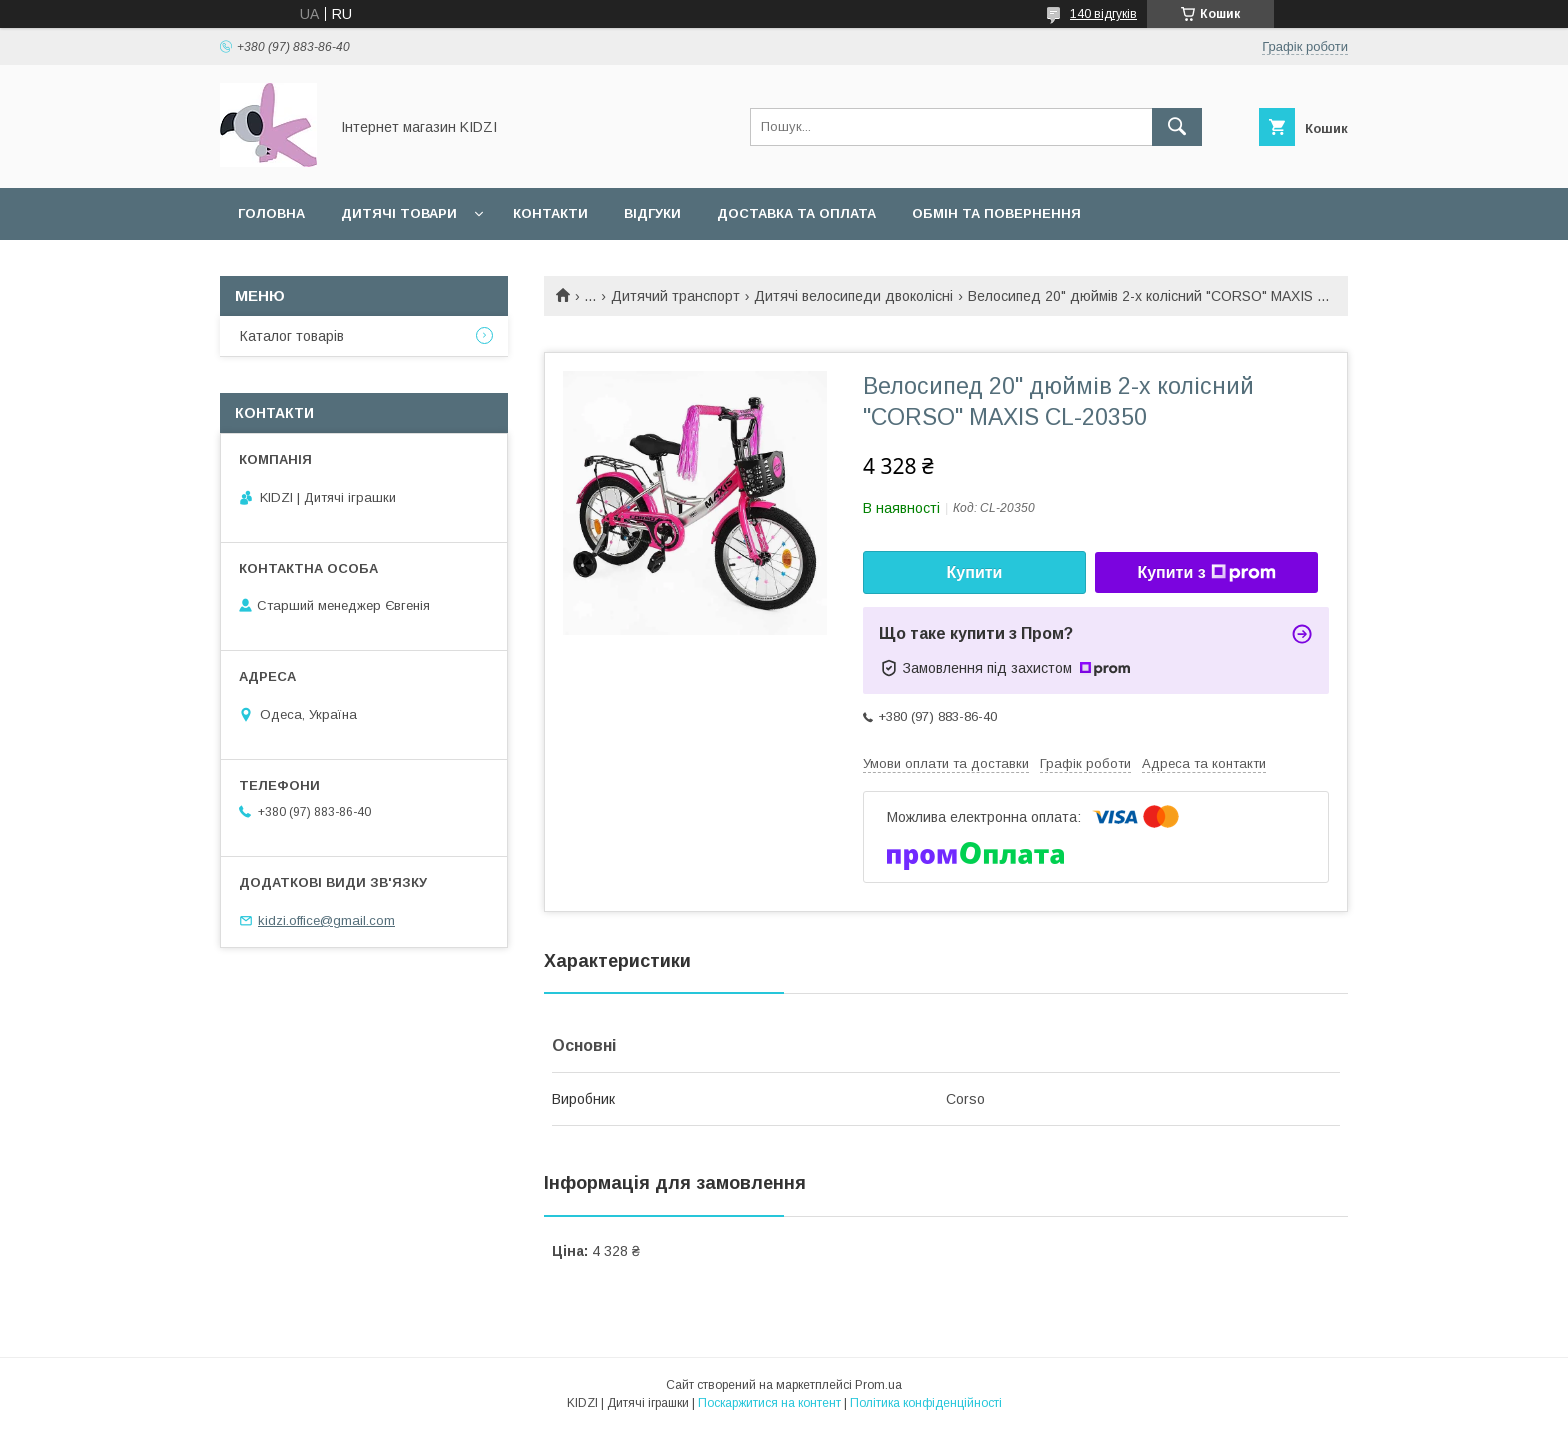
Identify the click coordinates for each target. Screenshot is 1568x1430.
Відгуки (652, 213)
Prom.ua (878, 1385)
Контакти (550, 213)
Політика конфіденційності (926, 1403)
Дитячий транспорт (675, 296)
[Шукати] (1177, 127)
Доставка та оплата (796, 213)
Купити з (1206, 573)
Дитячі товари (399, 213)
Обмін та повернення (996, 213)
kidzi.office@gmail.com (326, 920)
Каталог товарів (292, 336)
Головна (271, 213)
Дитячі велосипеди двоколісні (853, 296)
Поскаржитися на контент (769, 1403)
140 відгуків (1103, 14)
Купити (975, 572)
